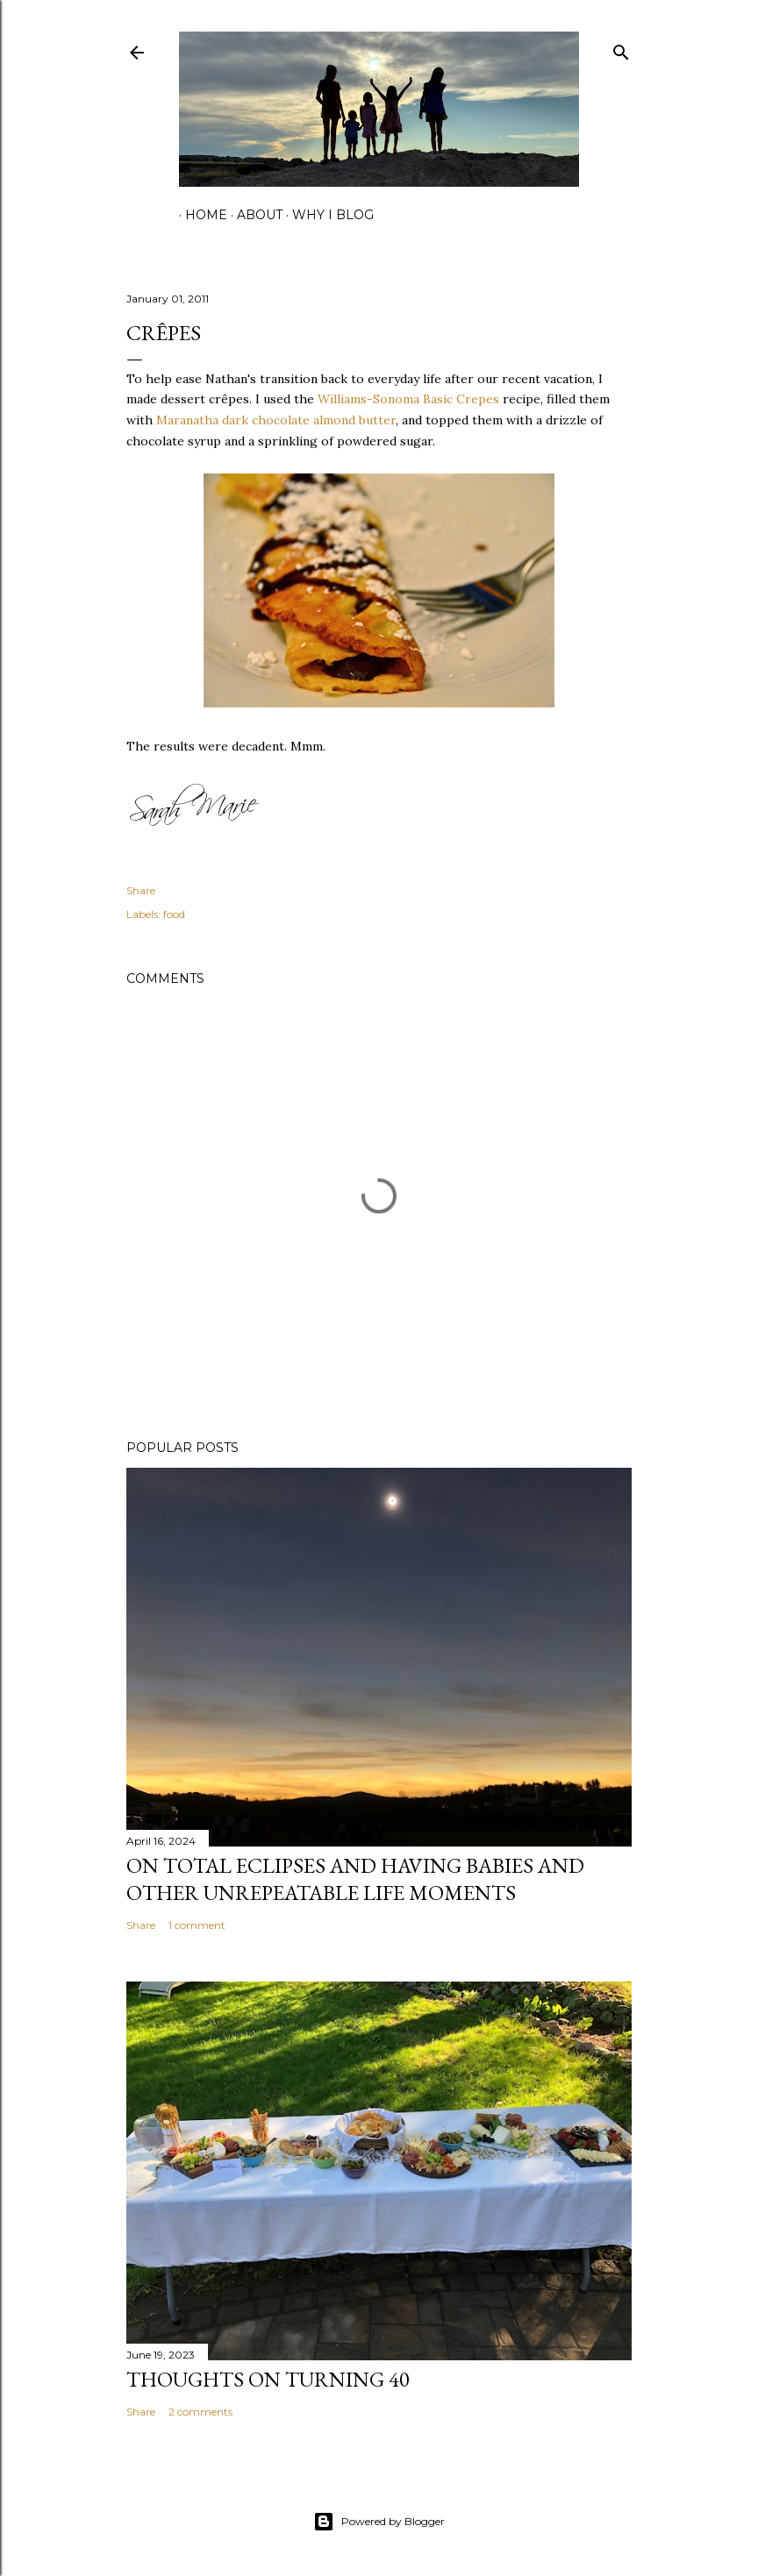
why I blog (327, 215)
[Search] (621, 49)
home (200, 215)
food (174, 914)
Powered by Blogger (379, 2521)
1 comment (196, 1925)
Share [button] (140, 890)
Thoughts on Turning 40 (268, 2379)
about (253, 215)
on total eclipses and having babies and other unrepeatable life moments (355, 1879)
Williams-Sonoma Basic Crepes (408, 399)
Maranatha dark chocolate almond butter (276, 420)
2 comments (200, 2411)
